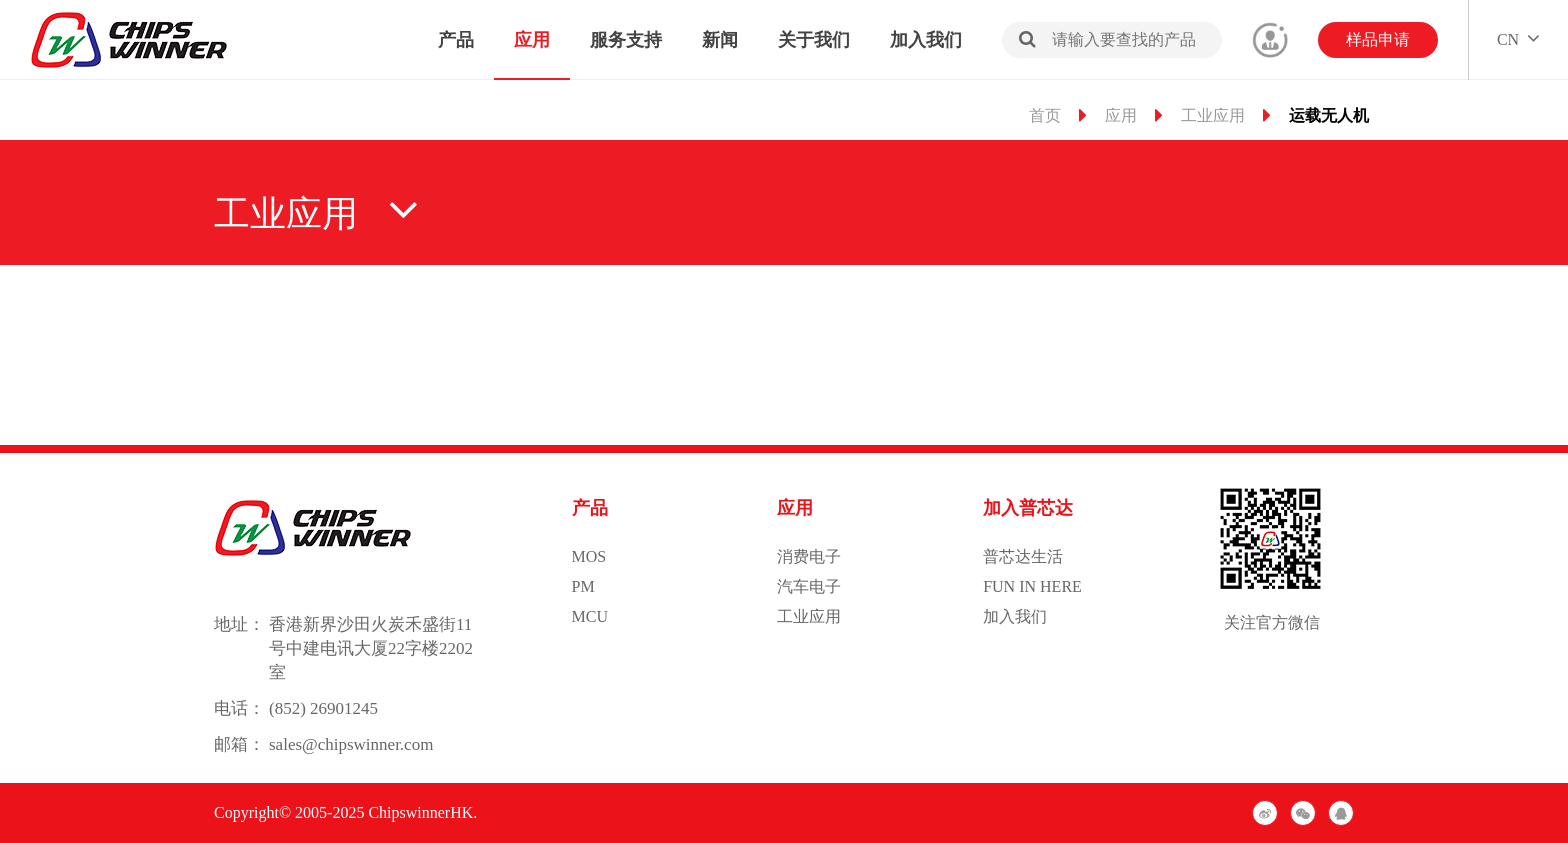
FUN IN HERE (1032, 586)
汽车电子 (809, 586)
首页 (1045, 115)
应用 (532, 40)
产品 (456, 40)
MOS (589, 556)
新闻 (720, 40)
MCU (590, 616)
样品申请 (1378, 39)
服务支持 (626, 40)
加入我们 (926, 40)
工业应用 (1213, 115)
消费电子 (809, 556)
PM (583, 586)
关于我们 (814, 40)
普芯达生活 (1023, 556)
